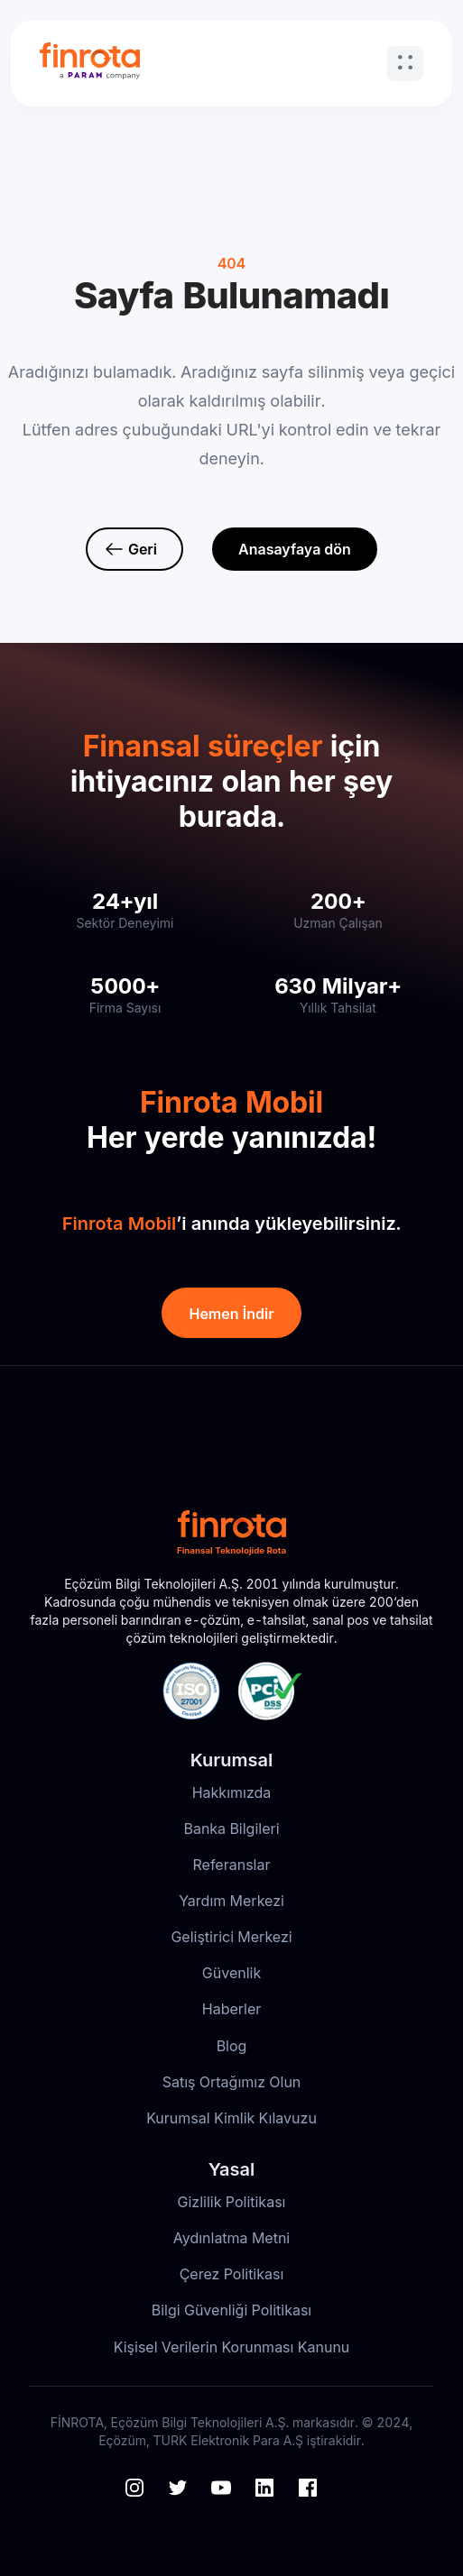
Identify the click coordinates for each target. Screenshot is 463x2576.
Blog (232, 2046)
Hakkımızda (232, 1792)
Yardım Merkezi (231, 1901)
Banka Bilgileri (231, 1829)
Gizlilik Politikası (232, 2202)
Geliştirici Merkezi (231, 1937)
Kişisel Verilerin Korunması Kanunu (232, 2347)
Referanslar (232, 1865)
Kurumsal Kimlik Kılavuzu (231, 2118)
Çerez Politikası (232, 2274)
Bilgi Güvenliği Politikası (231, 2310)
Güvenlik (231, 1973)
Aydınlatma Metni (232, 2238)
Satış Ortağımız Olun (231, 2082)
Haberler (232, 2009)
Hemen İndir (231, 1314)
